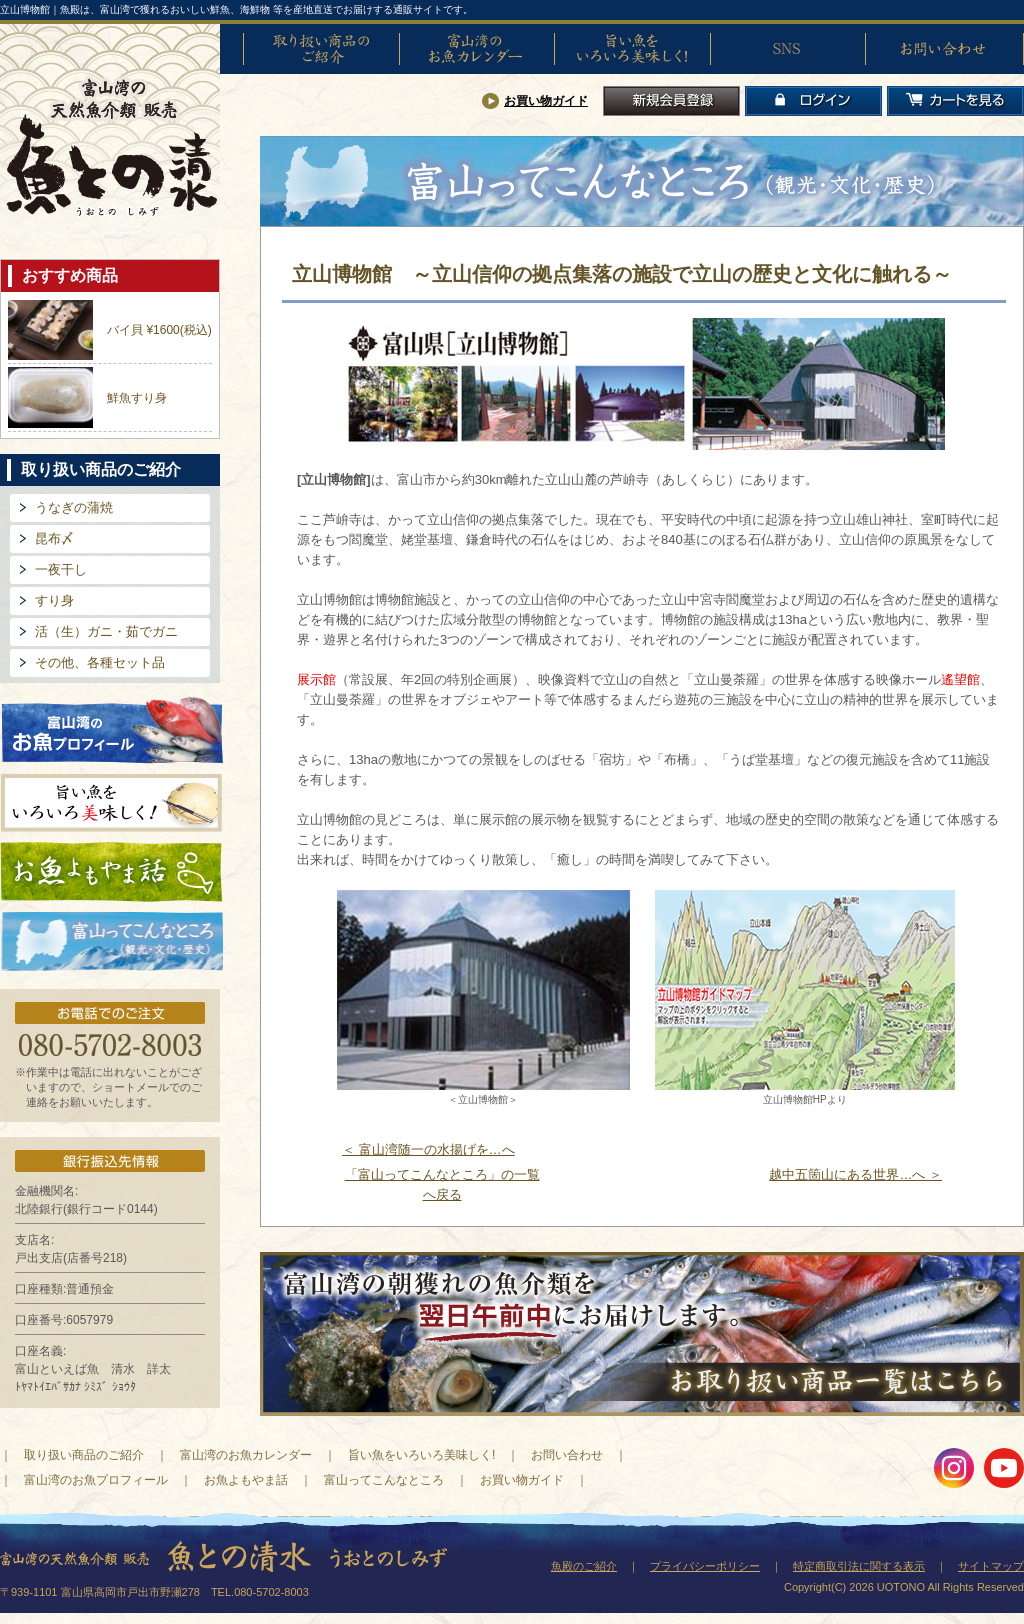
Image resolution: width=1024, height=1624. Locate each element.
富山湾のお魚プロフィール (112, 728)
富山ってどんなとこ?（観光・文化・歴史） (112, 942)
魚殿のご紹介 (584, 1566)
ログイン (813, 101)
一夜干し (61, 569)
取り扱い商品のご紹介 (321, 49)
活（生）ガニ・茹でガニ (106, 631)
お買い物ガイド (546, 101)
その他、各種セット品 (100, 662)
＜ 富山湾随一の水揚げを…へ (428, 1149)
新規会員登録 (671, 101)
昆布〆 (54, 538)
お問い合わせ (943, 49)
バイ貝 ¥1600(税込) (159, 330)
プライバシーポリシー (705, 1566)
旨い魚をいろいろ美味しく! (632, 49)
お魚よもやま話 (111, 872)
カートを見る (955, 101)
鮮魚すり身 (137, 398)
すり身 (54, 600)
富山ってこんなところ (384, 1480)
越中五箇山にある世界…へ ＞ (855, 1174)
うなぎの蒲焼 (74, 507)
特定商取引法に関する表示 (859, 1566)
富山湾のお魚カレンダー (477, 49)
